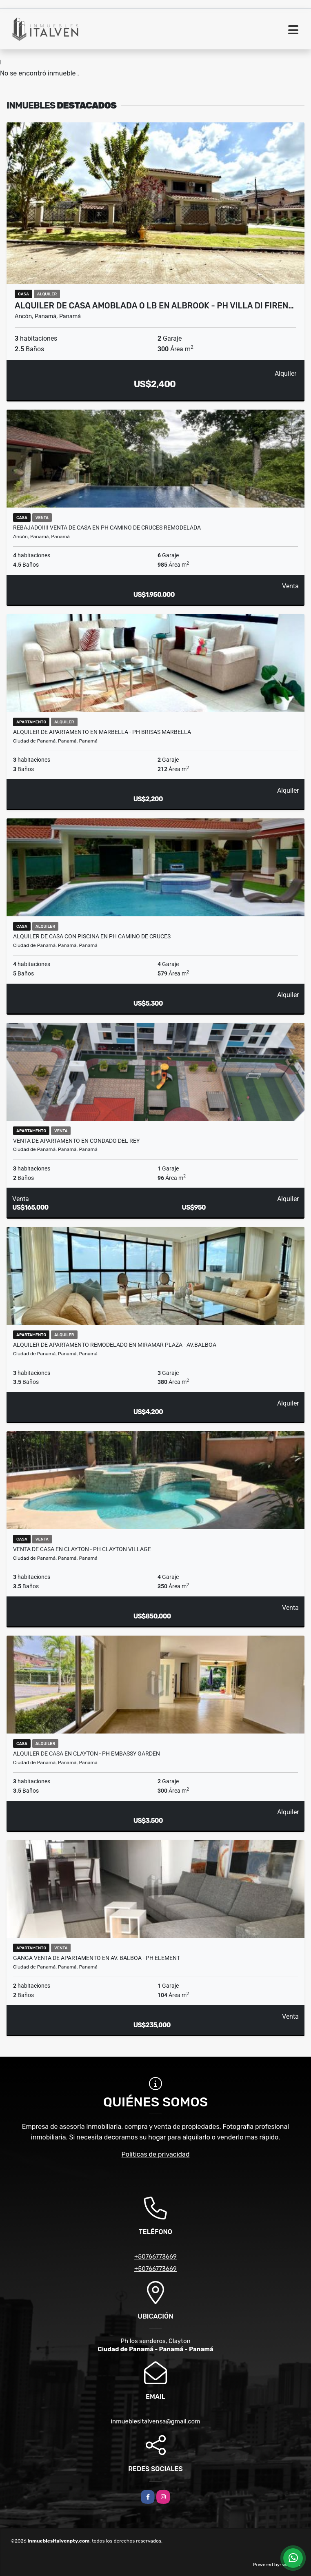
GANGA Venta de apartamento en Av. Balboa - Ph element (96, 1958)
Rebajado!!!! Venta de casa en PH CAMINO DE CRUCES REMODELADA (107, 527)
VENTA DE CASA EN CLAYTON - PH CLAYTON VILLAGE (82, 1549)
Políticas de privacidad (156, 2154)
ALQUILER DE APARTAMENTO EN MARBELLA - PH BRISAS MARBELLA (102, 732)
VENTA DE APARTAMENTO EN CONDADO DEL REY (76, 1140)
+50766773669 (155, 2256)
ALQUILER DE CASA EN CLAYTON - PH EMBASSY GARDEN (86, 1753)
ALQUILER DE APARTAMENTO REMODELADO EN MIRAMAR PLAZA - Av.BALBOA (114, 1344)
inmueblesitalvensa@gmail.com (155, 2421)
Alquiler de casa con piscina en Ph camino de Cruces (92, 936)
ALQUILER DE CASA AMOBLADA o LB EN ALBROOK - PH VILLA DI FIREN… (154, 305)
